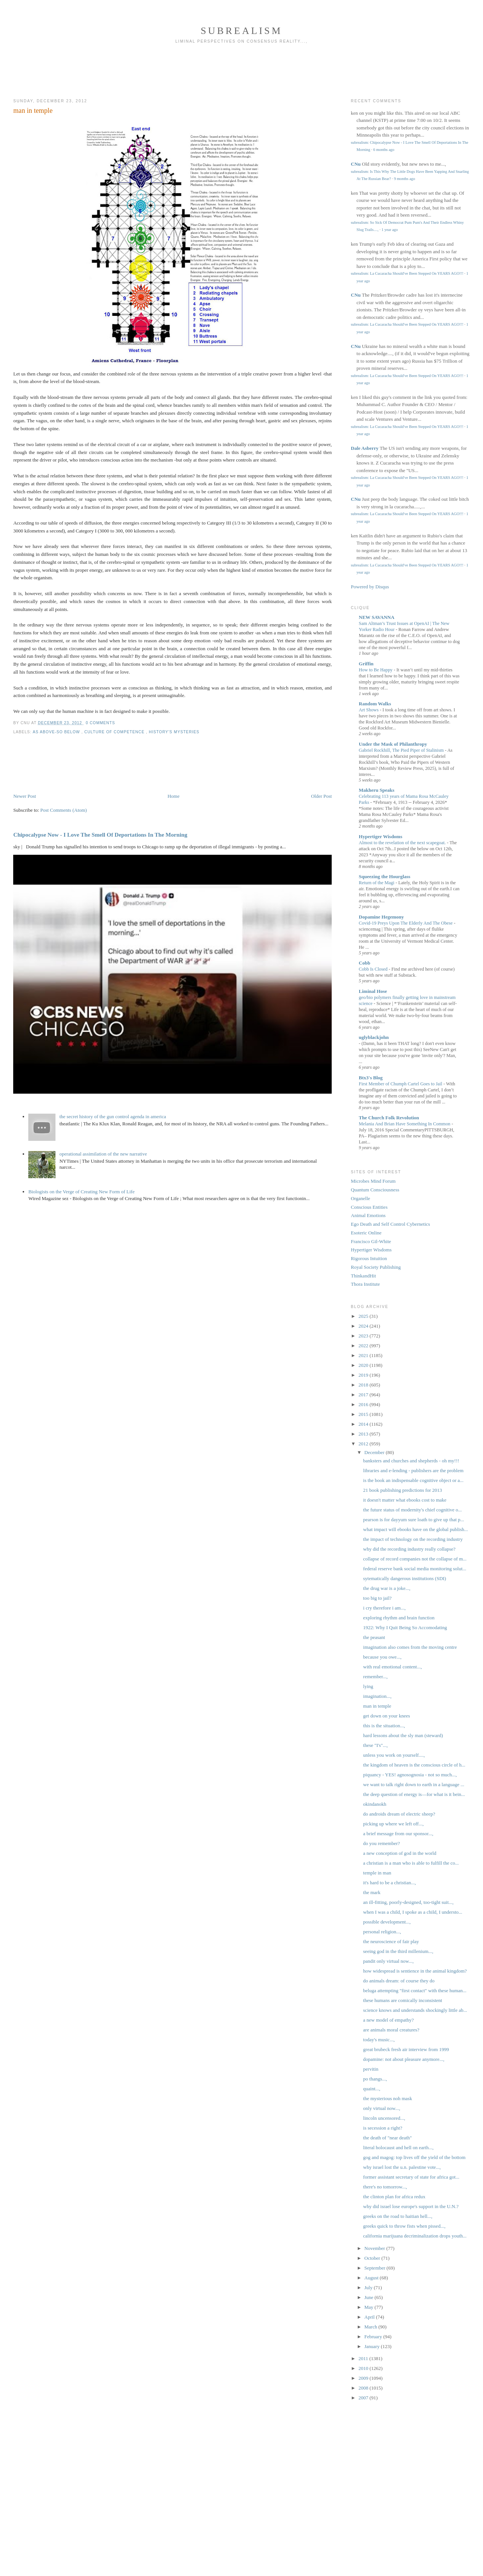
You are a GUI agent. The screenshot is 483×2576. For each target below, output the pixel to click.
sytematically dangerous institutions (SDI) (404, 1578)
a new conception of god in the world (399, 1853)
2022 (363, 1345)
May (370, 2307)
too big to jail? (377, 1598)
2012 (363, 1443)
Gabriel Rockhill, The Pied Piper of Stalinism (402, 750)
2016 (363, 1404)
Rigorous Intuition (369, 1258)
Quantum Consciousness (375, 1190)
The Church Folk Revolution (389, 1117)
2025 (363, 1316)
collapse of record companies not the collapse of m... (414, 1559)
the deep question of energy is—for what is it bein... (414, 1794)
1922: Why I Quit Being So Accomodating (405, 1627)
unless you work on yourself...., (394, 1755)
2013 (363, 1434)
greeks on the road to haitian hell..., (397, 2216)
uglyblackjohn (374, 1037)
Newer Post (24, 796)
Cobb (364, 963)
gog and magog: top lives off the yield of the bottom (414, 2157)
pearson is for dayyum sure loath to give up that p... (413, 1519)
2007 (363, 2398)
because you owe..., (382, 1657)
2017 (363, 1394)
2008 (363, 2388)
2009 (363, 2378)
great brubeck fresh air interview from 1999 (406, 2049)
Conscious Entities (369, 1207)
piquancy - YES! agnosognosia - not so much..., (410, 1774)
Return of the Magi (377, 882)
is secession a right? (382, 2128)
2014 (363, 1424)
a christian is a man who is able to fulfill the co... (410, 1863)
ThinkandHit (363, 1276)
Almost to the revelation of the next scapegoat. (403, 842)
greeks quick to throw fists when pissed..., (404, 2226)
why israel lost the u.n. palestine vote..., (402, 2167)
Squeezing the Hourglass (385, 876)
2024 (363, 1326)
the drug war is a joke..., (386, 1588)
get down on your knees (386, 1716)
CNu (356, 164)
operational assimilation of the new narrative (103, 1154)
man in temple (32, 110)
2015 (363, 1414)
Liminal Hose (373, 991)
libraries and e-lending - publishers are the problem (413, 1470)
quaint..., (371, 2088)
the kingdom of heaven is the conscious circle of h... (414, 1765)
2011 (363, 2358)
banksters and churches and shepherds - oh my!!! (411, 1460)
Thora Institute (365, 1284)
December (375, 1452)
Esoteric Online (366, 1233)
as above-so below (57, 732)
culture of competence (115, 732)
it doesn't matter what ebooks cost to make (404, 1500)
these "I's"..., (375, 1745)
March (371, 2327)
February (374, 2336)
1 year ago (389, 230)
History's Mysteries (174, 732)
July (369, 2287)
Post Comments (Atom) (63, 810)
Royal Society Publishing (376, 1267)
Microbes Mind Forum (373, 1181)
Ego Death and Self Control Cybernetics (390, 1224)
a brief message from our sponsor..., (398, 1833)
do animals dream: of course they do (398, 1981)
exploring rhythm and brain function (398, 1617)
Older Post (321, 796)
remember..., (375, 1676)
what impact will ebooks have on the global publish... (415, 1529)
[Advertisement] (241, 74)
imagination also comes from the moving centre (410, 1647)
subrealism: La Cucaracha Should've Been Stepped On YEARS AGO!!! (407, 273)
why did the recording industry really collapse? (409, 1549)
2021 (363, 1355)
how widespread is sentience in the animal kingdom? (415, 1971)
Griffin (366, 663)
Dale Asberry (364, 448)
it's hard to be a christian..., (389, 1882)
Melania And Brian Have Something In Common (405, 1123)
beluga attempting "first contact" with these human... (414, 1990)
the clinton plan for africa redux (394, 2196)
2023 (363, 1336)
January (373, 2346)
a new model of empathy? (388, 2020)
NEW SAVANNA (376, 617)
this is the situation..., (384, 1725)
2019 (363, 1375)
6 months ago (383, 150)
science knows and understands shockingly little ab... (415, 2010)
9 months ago (404, 179)
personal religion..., (382, 1931)
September (376, 2268)
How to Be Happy (376, 669)
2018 (363, 1385)
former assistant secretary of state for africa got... (411, 2177)
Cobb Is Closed (374, 969)
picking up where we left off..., (393, 1824)
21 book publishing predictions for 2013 (402, 1490)
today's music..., (379, 2039)
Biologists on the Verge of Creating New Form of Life (81, 1191)
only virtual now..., (381, 2108)
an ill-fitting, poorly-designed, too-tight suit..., (408, 1902)
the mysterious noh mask (387, 2098)
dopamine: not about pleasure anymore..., (403, 2059)
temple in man (377, 1873)
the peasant (374, 1637)
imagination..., (377, 1696)
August (372, 2278)
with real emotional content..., (392, 1667)
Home (174, 796)
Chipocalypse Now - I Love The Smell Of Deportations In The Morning (100, 834)
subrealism (242, 30)
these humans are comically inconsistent (402, 2000)
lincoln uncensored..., (384, 2118)
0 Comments (100, 723)
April (370, 2317)
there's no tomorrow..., (385, 2187)
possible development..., (387, 1922)
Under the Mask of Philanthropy (393, 744)
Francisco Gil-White (371, 1241)
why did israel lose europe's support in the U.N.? (410, 2206)
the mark (371, 1892)
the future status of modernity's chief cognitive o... (412, 1510)
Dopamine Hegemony (381, 917)
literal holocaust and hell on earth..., (398, 2147)
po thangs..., (375, 2079)
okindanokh (374, 1804)
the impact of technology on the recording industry (413, 1539)
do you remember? (381, 1843)
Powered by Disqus (370, 586)
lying (368, 1686)
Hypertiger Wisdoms (380, 836)
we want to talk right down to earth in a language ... (413, 1784)
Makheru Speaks (376, 790)
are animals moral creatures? (391, 2030)
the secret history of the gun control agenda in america (112, 1116)
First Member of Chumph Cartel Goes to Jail (401, 1083)
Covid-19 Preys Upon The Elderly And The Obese (406, 923)
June (370, 2297)
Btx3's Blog (371, 1077)
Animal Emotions (368, 1215)
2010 (363, 2368)
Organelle (360, 1198)
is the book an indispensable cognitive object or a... (413, 1480)
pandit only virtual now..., (388, 1961)
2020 (363, 1365)
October (373, 2258)
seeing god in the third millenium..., (398, 1951)
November (375, 2248)
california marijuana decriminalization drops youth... (414, 2236)
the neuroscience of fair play (391, 1941)
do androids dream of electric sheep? (399, 1814)
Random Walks (375, 703)
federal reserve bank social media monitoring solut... (414, 1568)
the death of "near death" (387, 2138)
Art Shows (369, 709)
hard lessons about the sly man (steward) (403, 1735)
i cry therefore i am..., (384, 1608)
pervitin (370, 2069)
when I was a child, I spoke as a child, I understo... (412, 1912)
